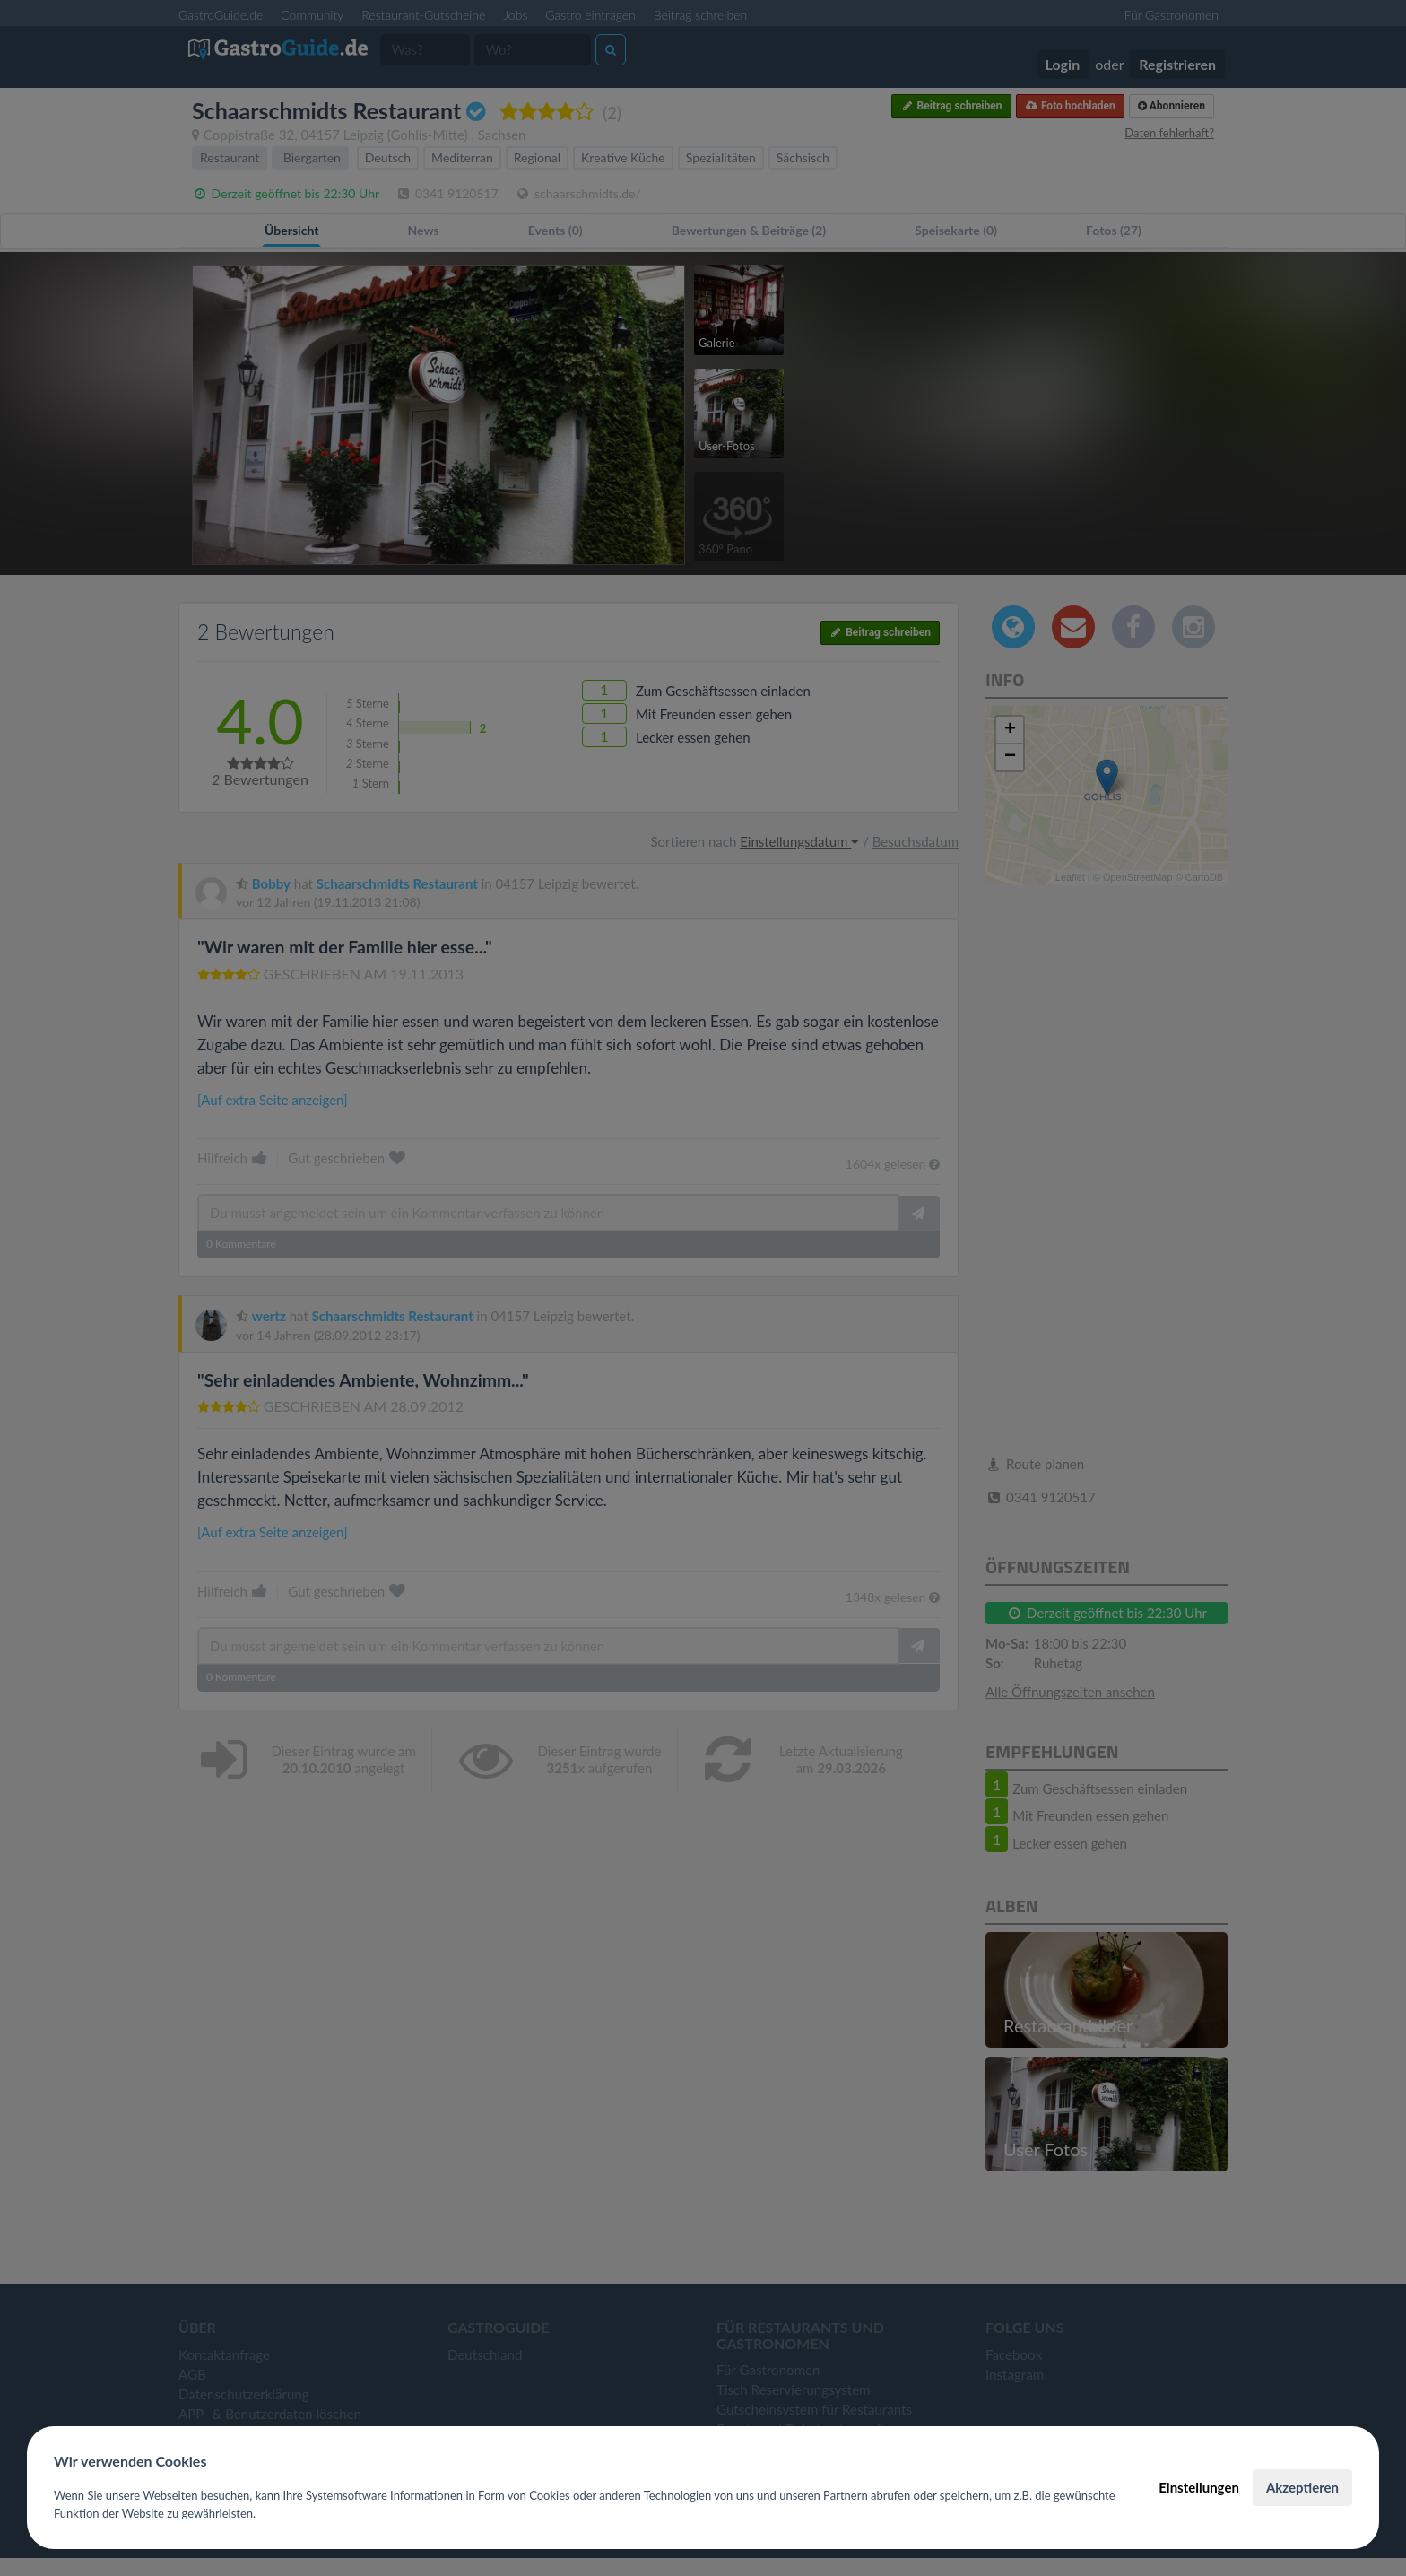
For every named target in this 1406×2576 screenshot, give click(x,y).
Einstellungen (1199, 2487)
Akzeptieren (1302, 2487)
